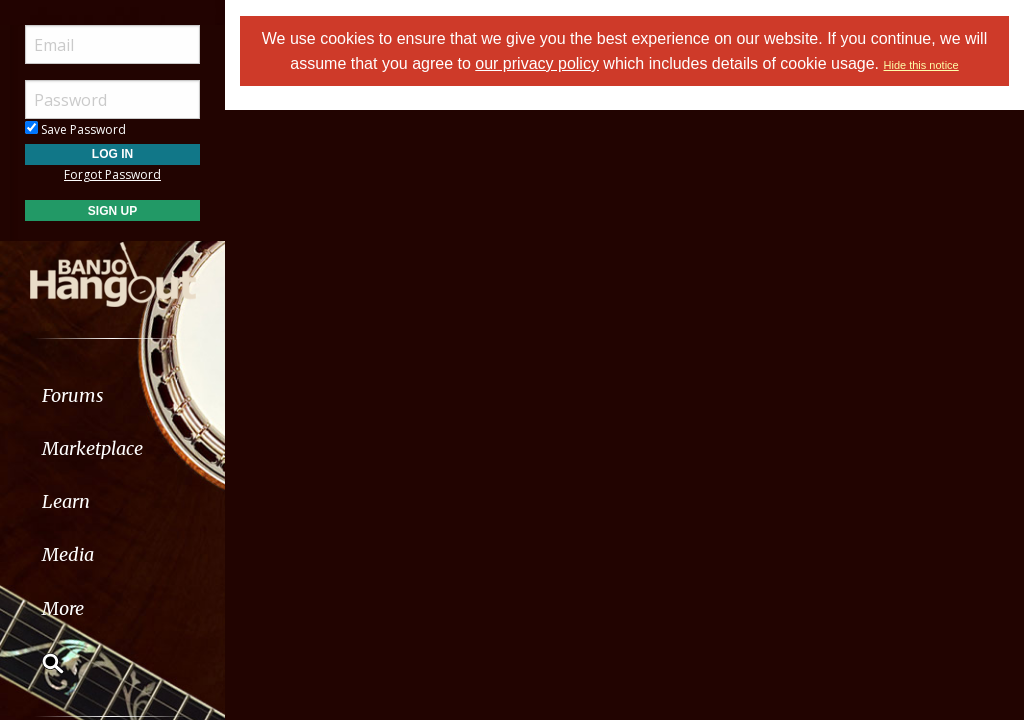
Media (68, 554)
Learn (66, 501)
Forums (73, 395)
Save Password (75, 129)
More (63, 608)
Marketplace (92, 448)
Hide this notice (921, 65)
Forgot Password (112, 174)
